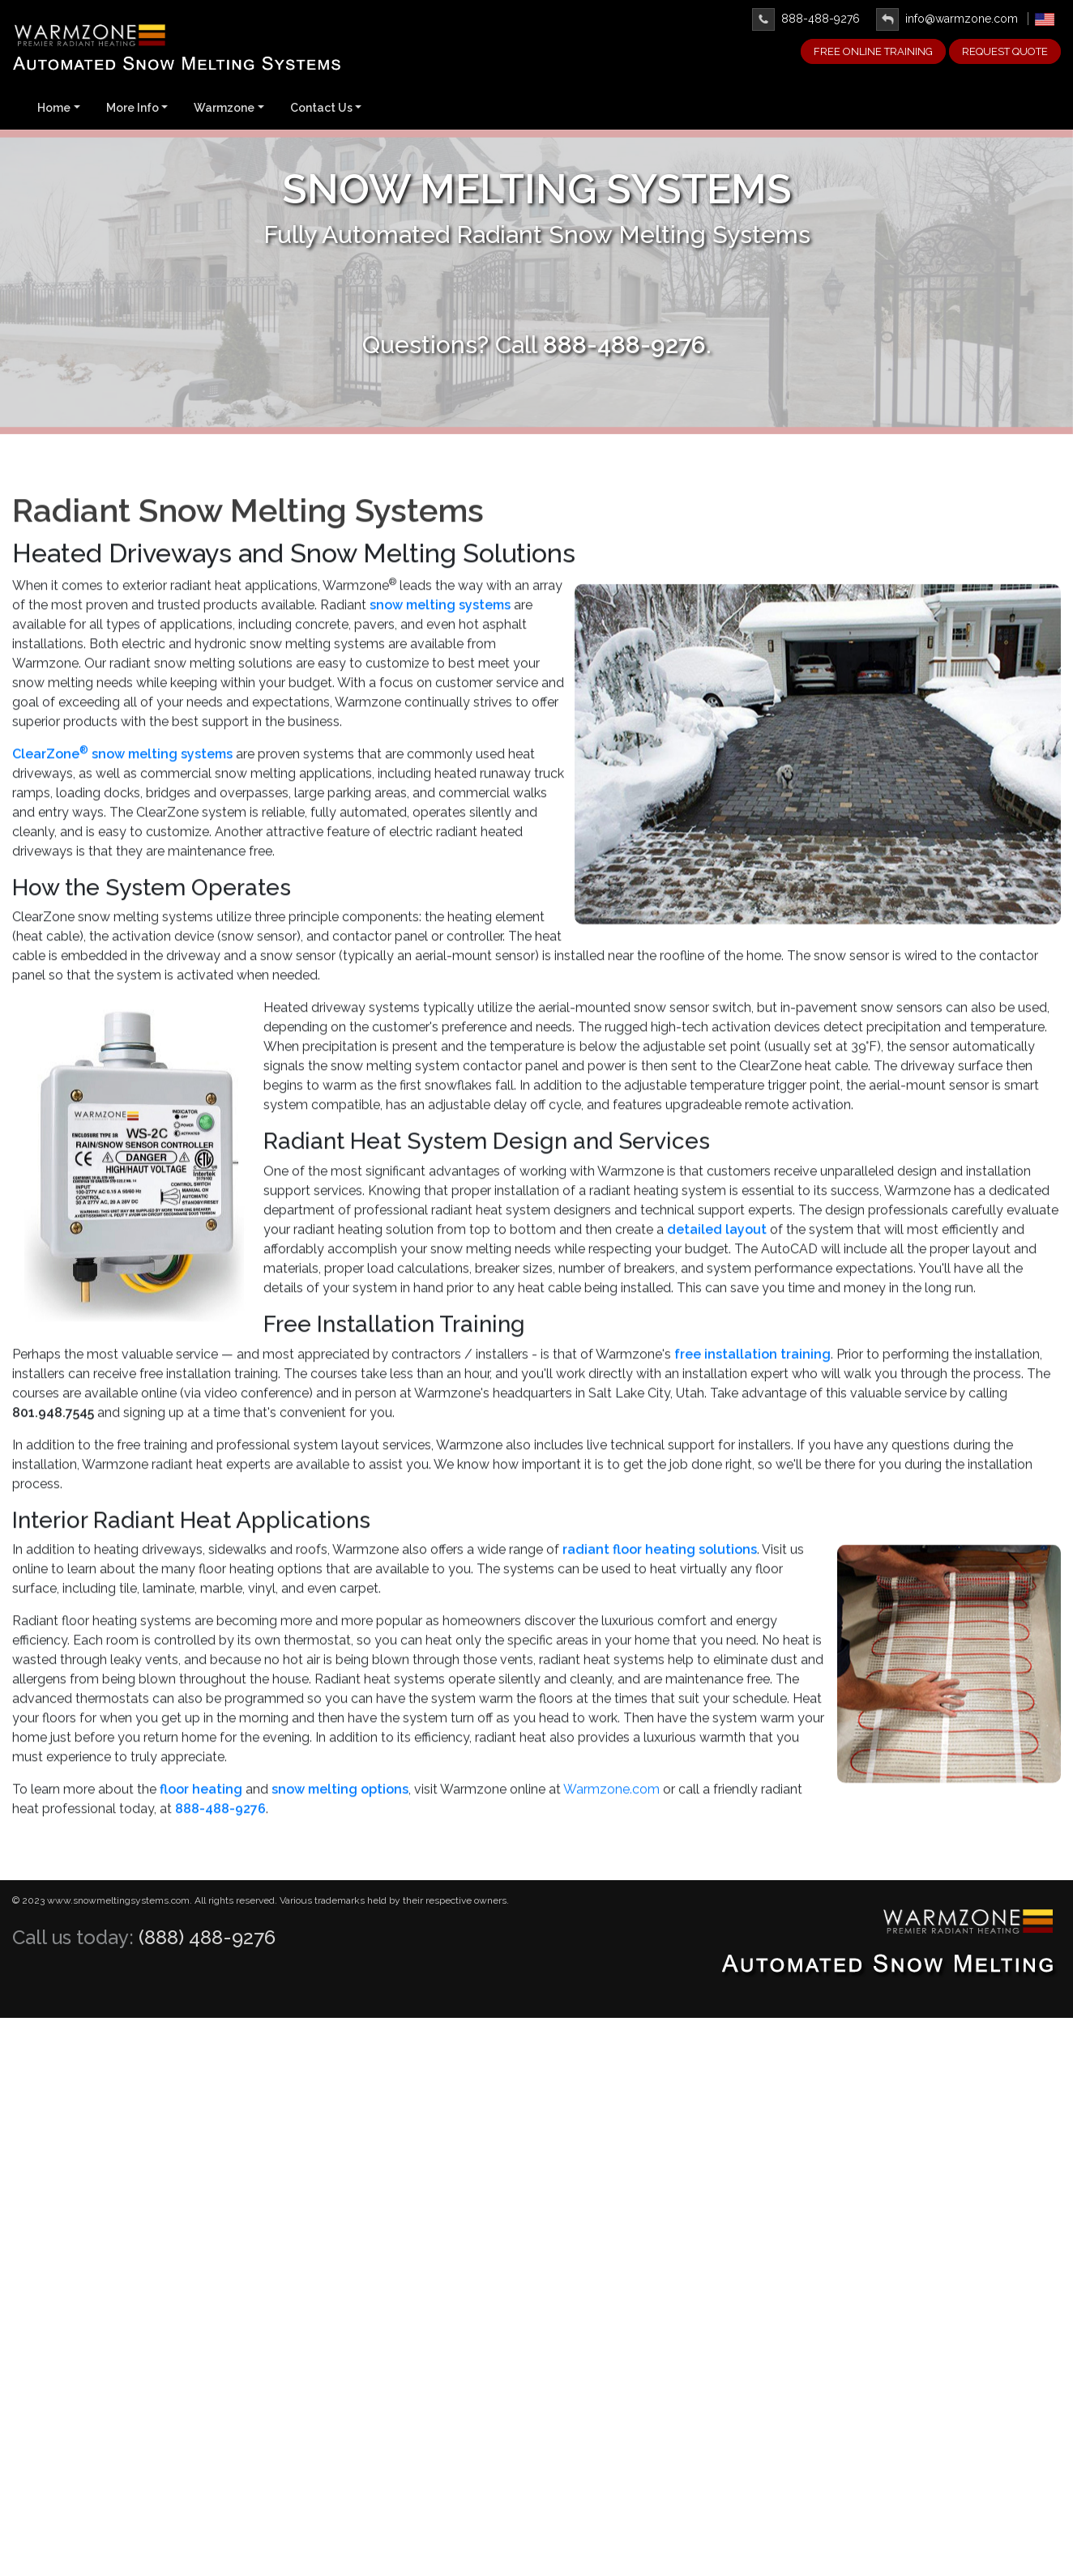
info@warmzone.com (947, 18)
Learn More (537, 299)
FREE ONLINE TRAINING (873, 51)
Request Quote (1005, 51)
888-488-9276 (806, 18)
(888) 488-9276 (207, 1937)
